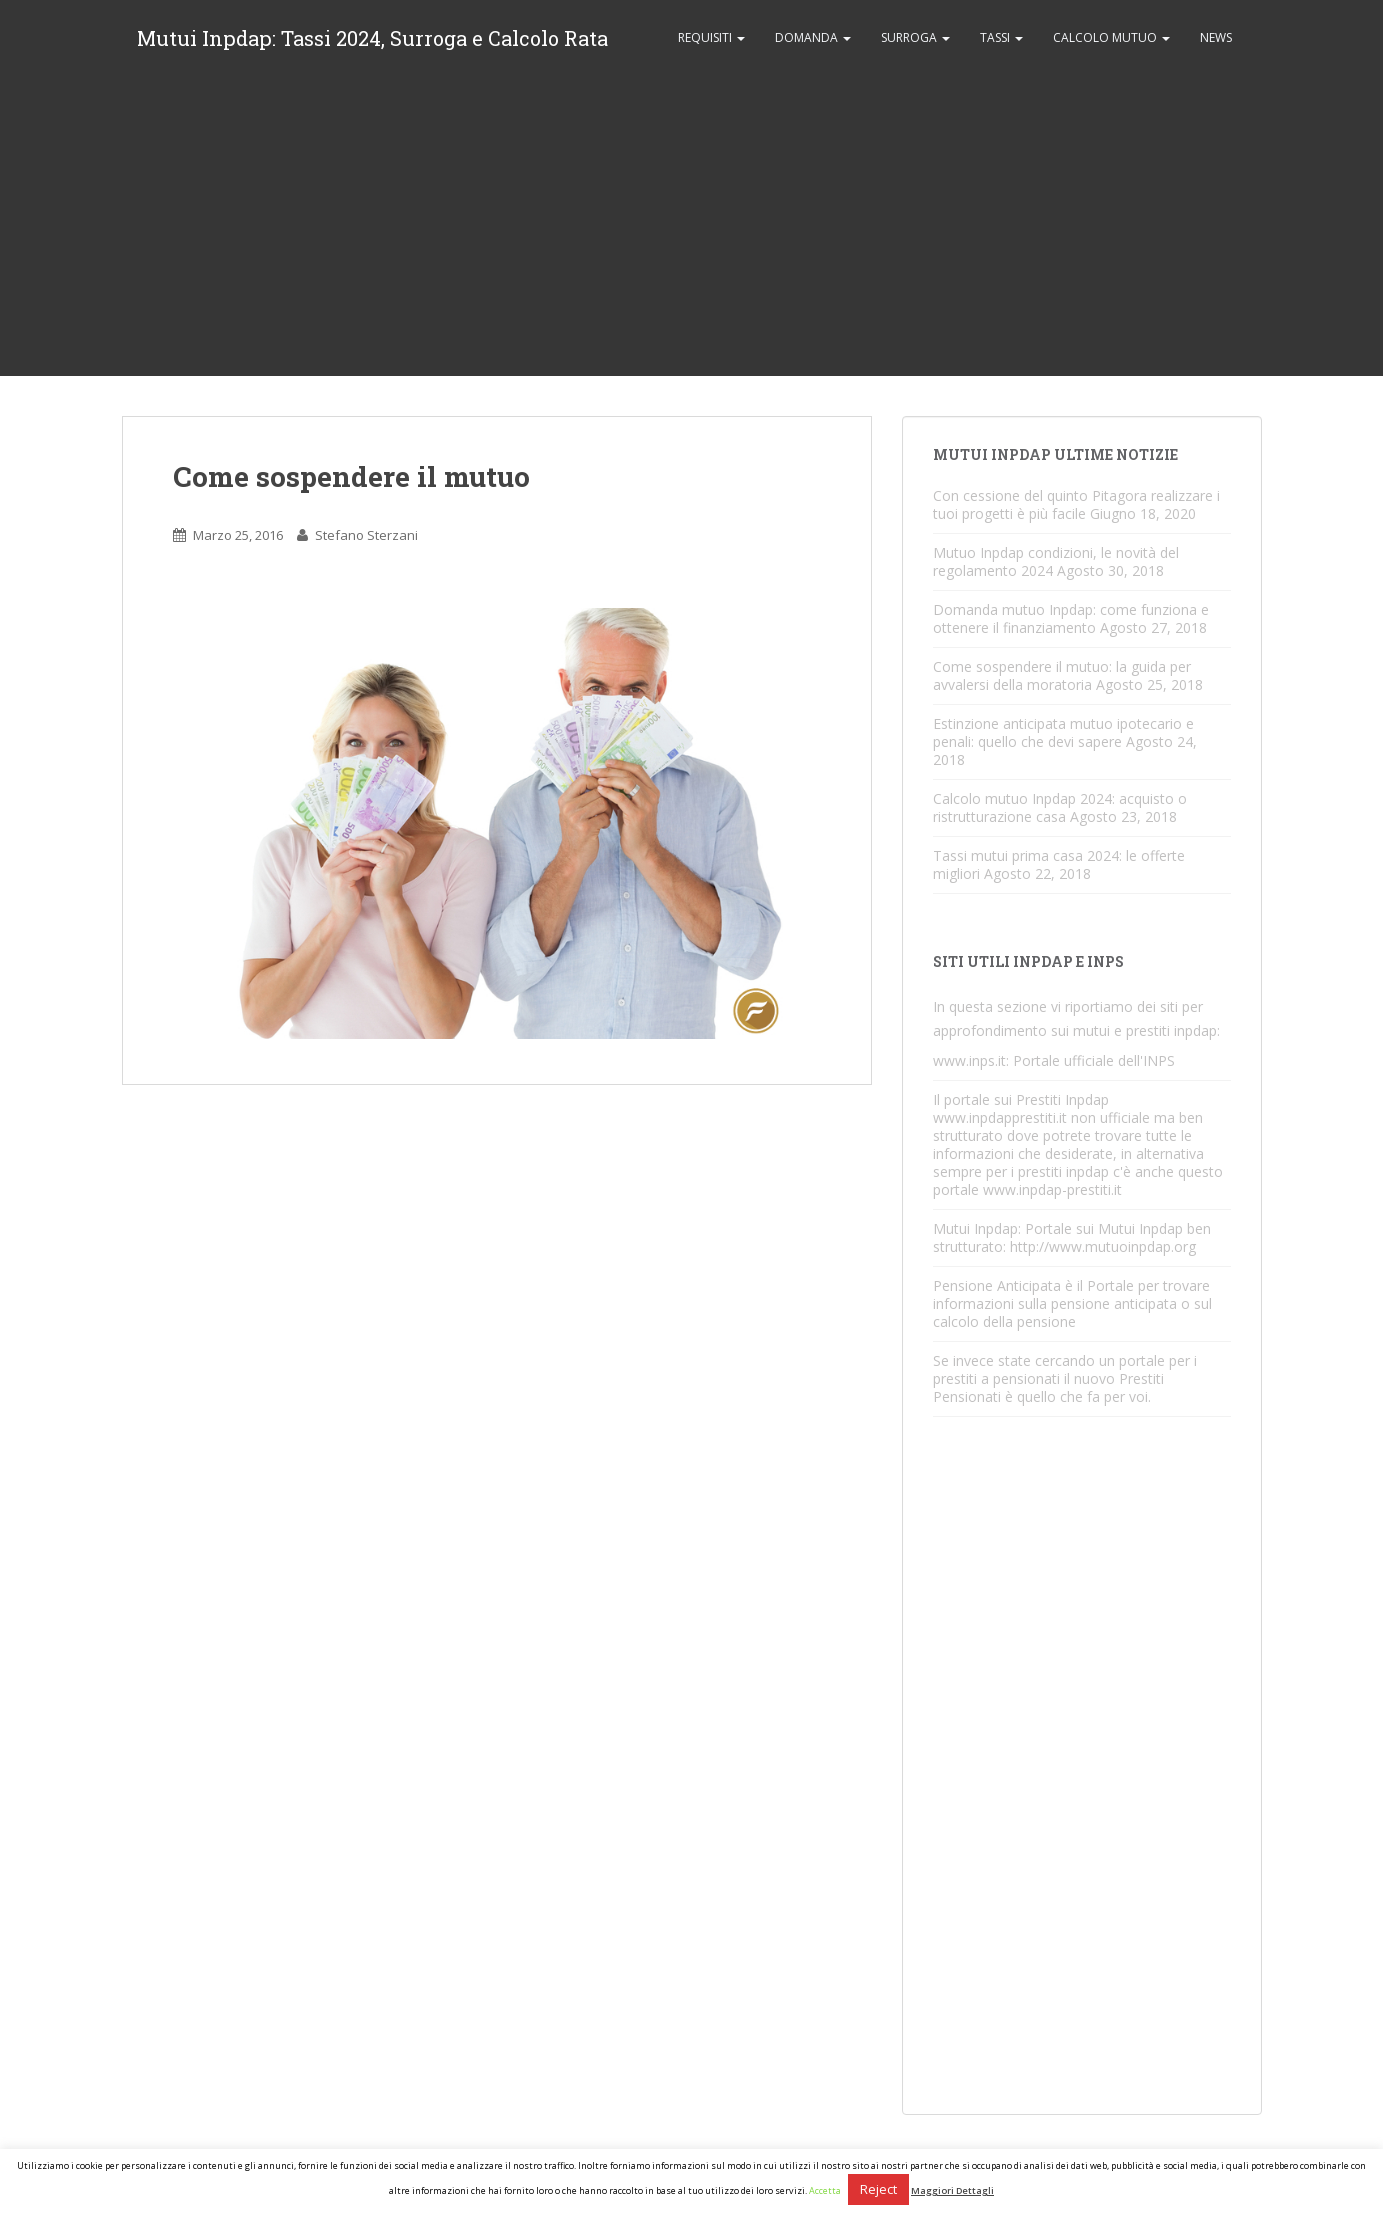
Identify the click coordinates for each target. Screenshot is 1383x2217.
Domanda (813, 37)
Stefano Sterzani (366, 535)
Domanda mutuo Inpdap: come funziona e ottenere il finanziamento (1071, 618)
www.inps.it (969, 1060)
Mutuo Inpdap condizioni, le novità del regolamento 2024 (1056, 561)
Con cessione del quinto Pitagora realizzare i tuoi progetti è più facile (1076, 504)
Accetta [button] (825, 2190)
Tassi (1001, 37)
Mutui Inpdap (975, 1228)
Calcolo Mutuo (1111, 37)
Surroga (915, 37)
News (1216, 37)
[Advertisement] (692, 226)
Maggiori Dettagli (952, 2190)
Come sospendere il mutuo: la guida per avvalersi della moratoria (1062, 675)
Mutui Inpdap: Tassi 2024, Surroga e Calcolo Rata (372, 38)
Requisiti (711, 37)
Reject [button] (878, 2189)
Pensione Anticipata (997, 1285)
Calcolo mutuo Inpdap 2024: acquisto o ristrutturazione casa (1060, 807)
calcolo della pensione (1004, 1321)
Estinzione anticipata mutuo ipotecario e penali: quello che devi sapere (1063, 732)
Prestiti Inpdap (1062, 1099)
